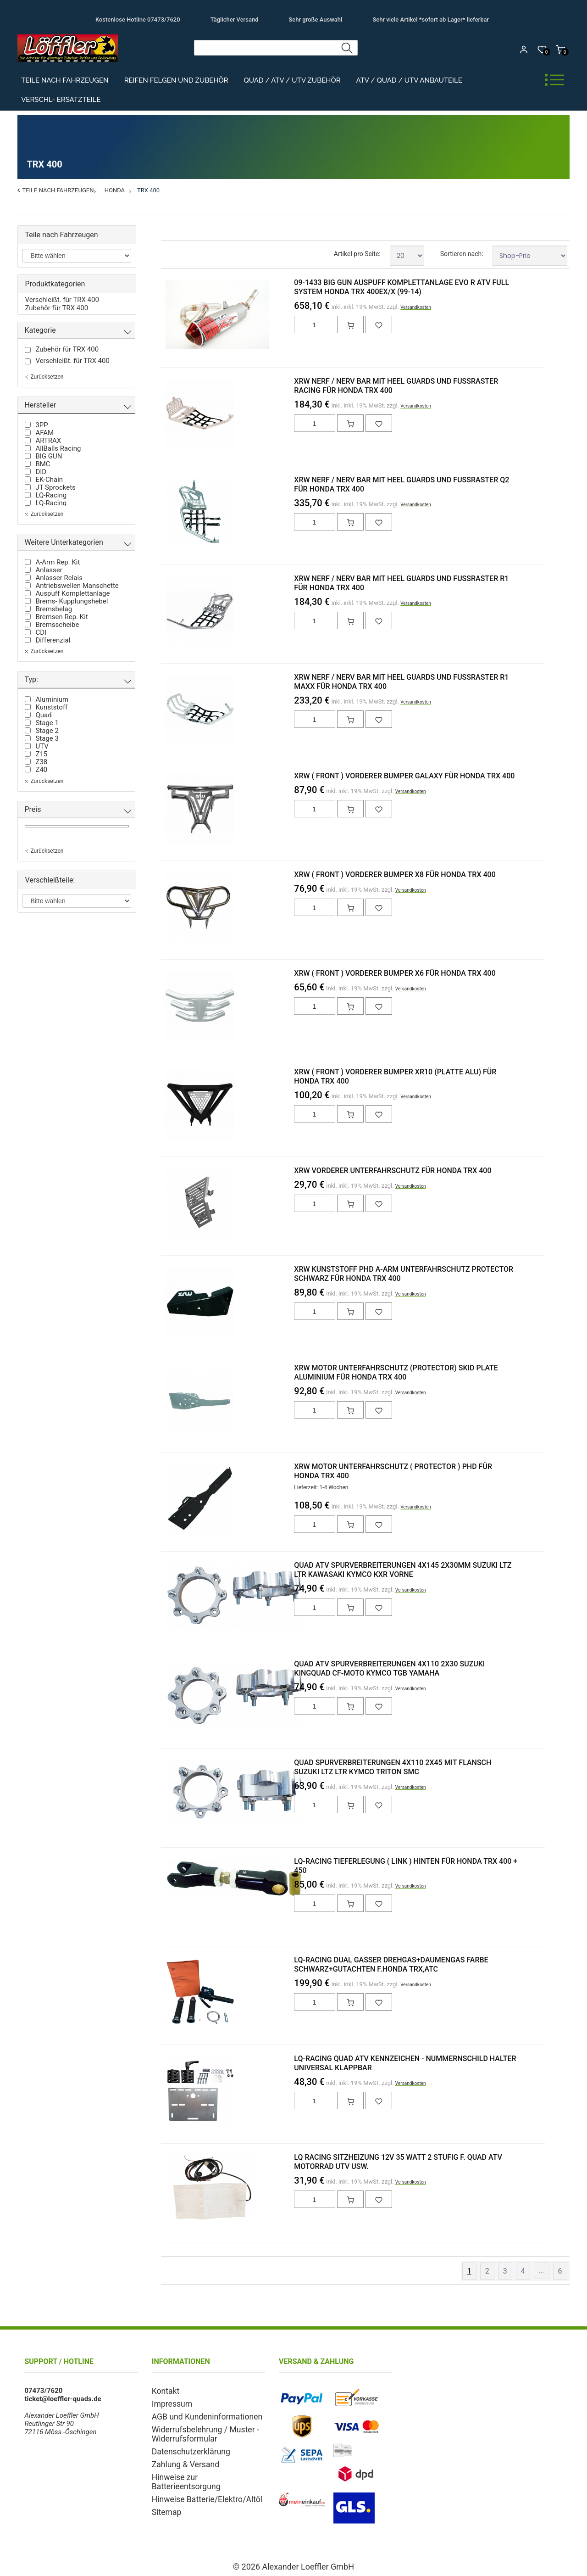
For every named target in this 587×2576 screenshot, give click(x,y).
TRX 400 (148, 190)
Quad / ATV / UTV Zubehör (292, 80)
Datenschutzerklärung (185, 2446)
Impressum (169, 2402)
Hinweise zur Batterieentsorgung (201, 2470)
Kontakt (164, 2390)
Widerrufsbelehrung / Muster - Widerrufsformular (198, 2430)
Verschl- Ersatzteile (60, 99)
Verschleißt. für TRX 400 (62, 300)
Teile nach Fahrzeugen (65, 80)
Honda (115, 190)
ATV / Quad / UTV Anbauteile (409, 80)
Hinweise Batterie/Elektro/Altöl (199, 2482)
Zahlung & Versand (181, 2458)
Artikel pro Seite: (357, 253)
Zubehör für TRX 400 (56, 308)
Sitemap (164, 2494)
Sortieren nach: (461, 253)
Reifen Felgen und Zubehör (176, 80)
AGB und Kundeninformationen (199, 2414)
